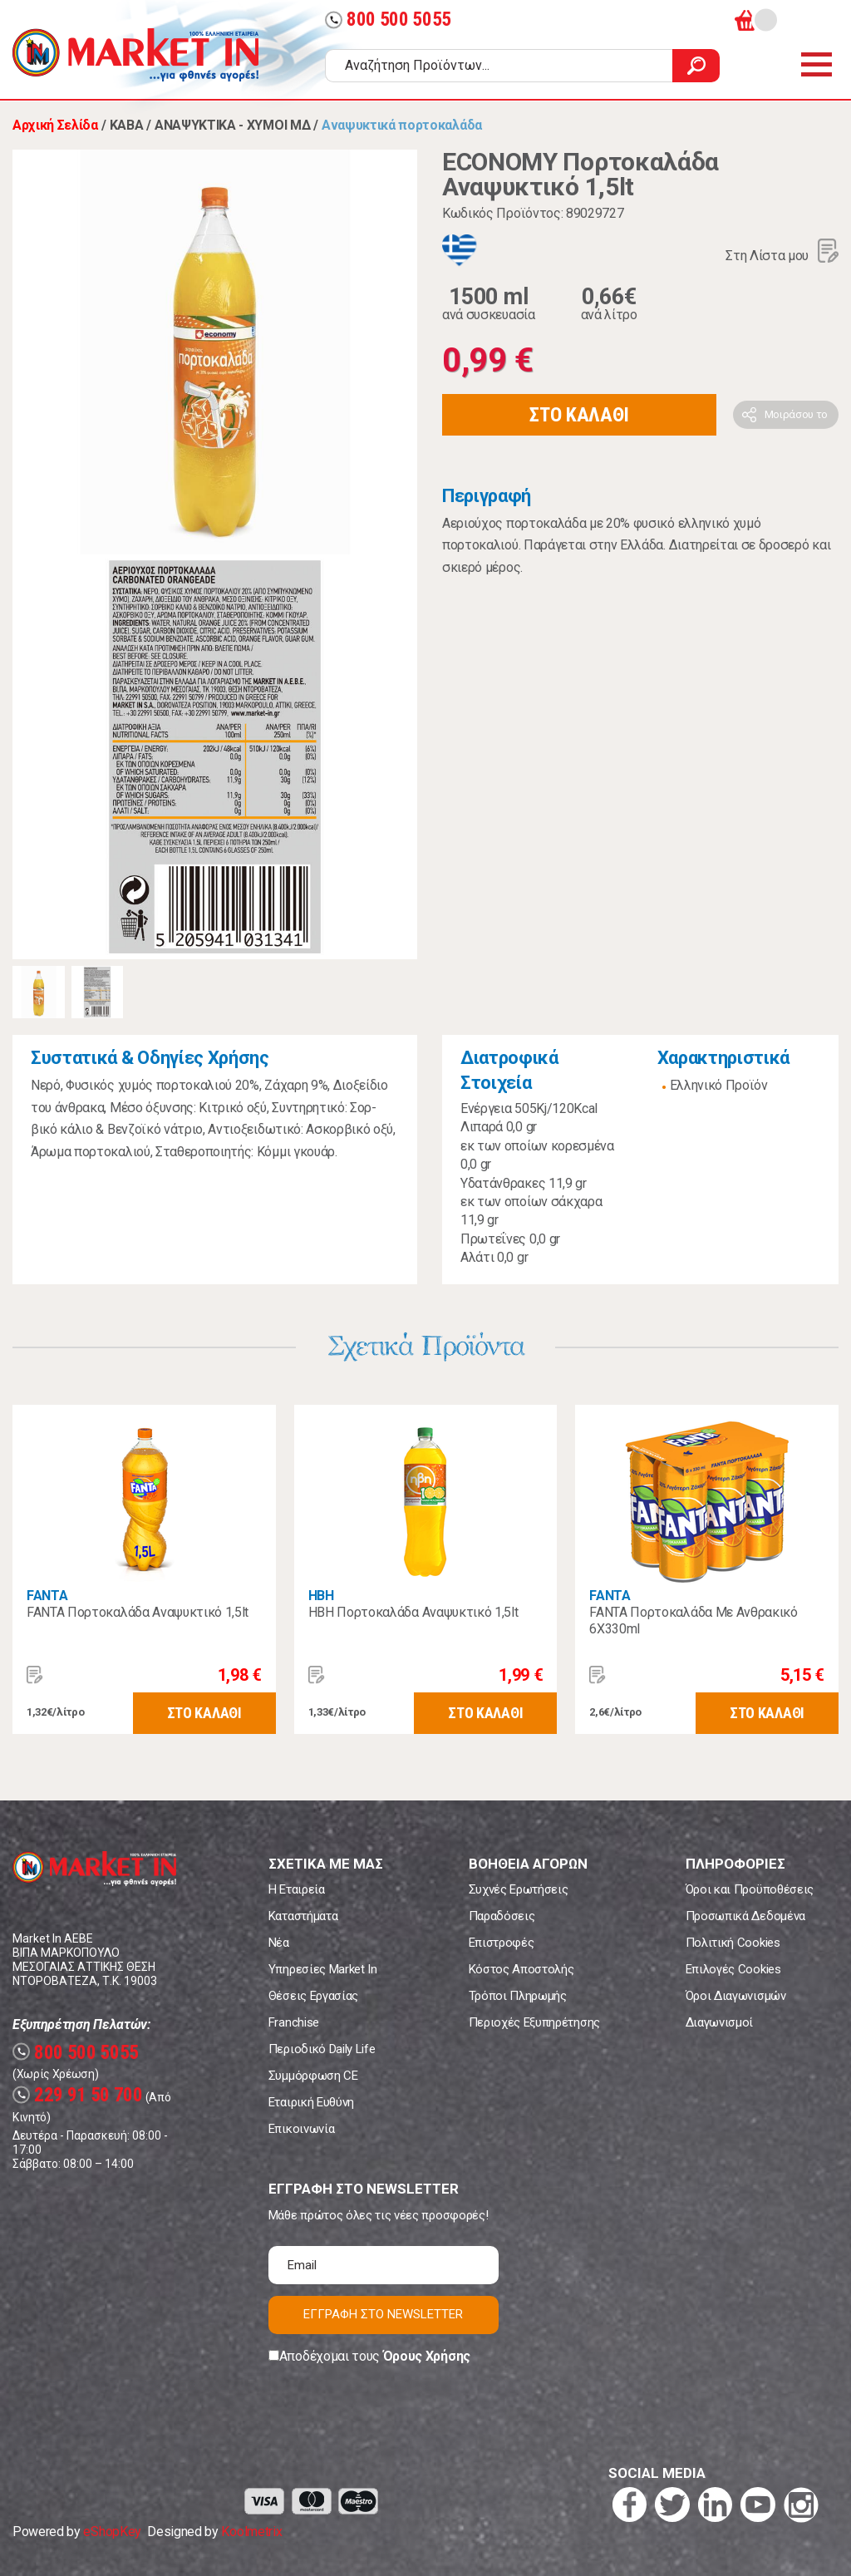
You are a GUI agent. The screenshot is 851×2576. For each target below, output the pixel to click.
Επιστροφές (501, 1942)
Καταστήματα (302, 1916)
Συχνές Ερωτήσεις (518, 1889)
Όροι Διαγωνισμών (736, 1995)
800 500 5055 (388, 19)
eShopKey (111, 2531)
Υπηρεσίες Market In (322, 1969)
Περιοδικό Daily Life (322, 2049)
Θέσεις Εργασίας (313, 1995)
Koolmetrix (251, 2531)
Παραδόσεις (502, 1916)
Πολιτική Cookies (733, 1942)
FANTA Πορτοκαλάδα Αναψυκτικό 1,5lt (137, 1612)
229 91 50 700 (77, 2095)
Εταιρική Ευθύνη (311, 2102)
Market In (135, 54)
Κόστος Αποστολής (521, 1969)
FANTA (47, 1595)
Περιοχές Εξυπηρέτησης (534, 2022)
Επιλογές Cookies (733, 1969)
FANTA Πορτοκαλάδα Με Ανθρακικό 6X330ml (693, 1620)
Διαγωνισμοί (719, 2022)
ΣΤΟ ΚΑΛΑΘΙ (579, 414)
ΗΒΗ (321, 1595)
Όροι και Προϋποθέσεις (750, 1889)
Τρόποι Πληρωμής (518, 1995)
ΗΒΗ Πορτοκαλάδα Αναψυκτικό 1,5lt (413, 1612)
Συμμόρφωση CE (313, 2075)
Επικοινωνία (301, 2128)
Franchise (293, 2022)
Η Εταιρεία (296, 1889)
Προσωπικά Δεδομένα (745, 1916)
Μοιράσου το (796, 414)
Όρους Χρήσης (426, 2356)
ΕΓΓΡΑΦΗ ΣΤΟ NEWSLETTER (383, 2314)
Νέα (278, 1942)
